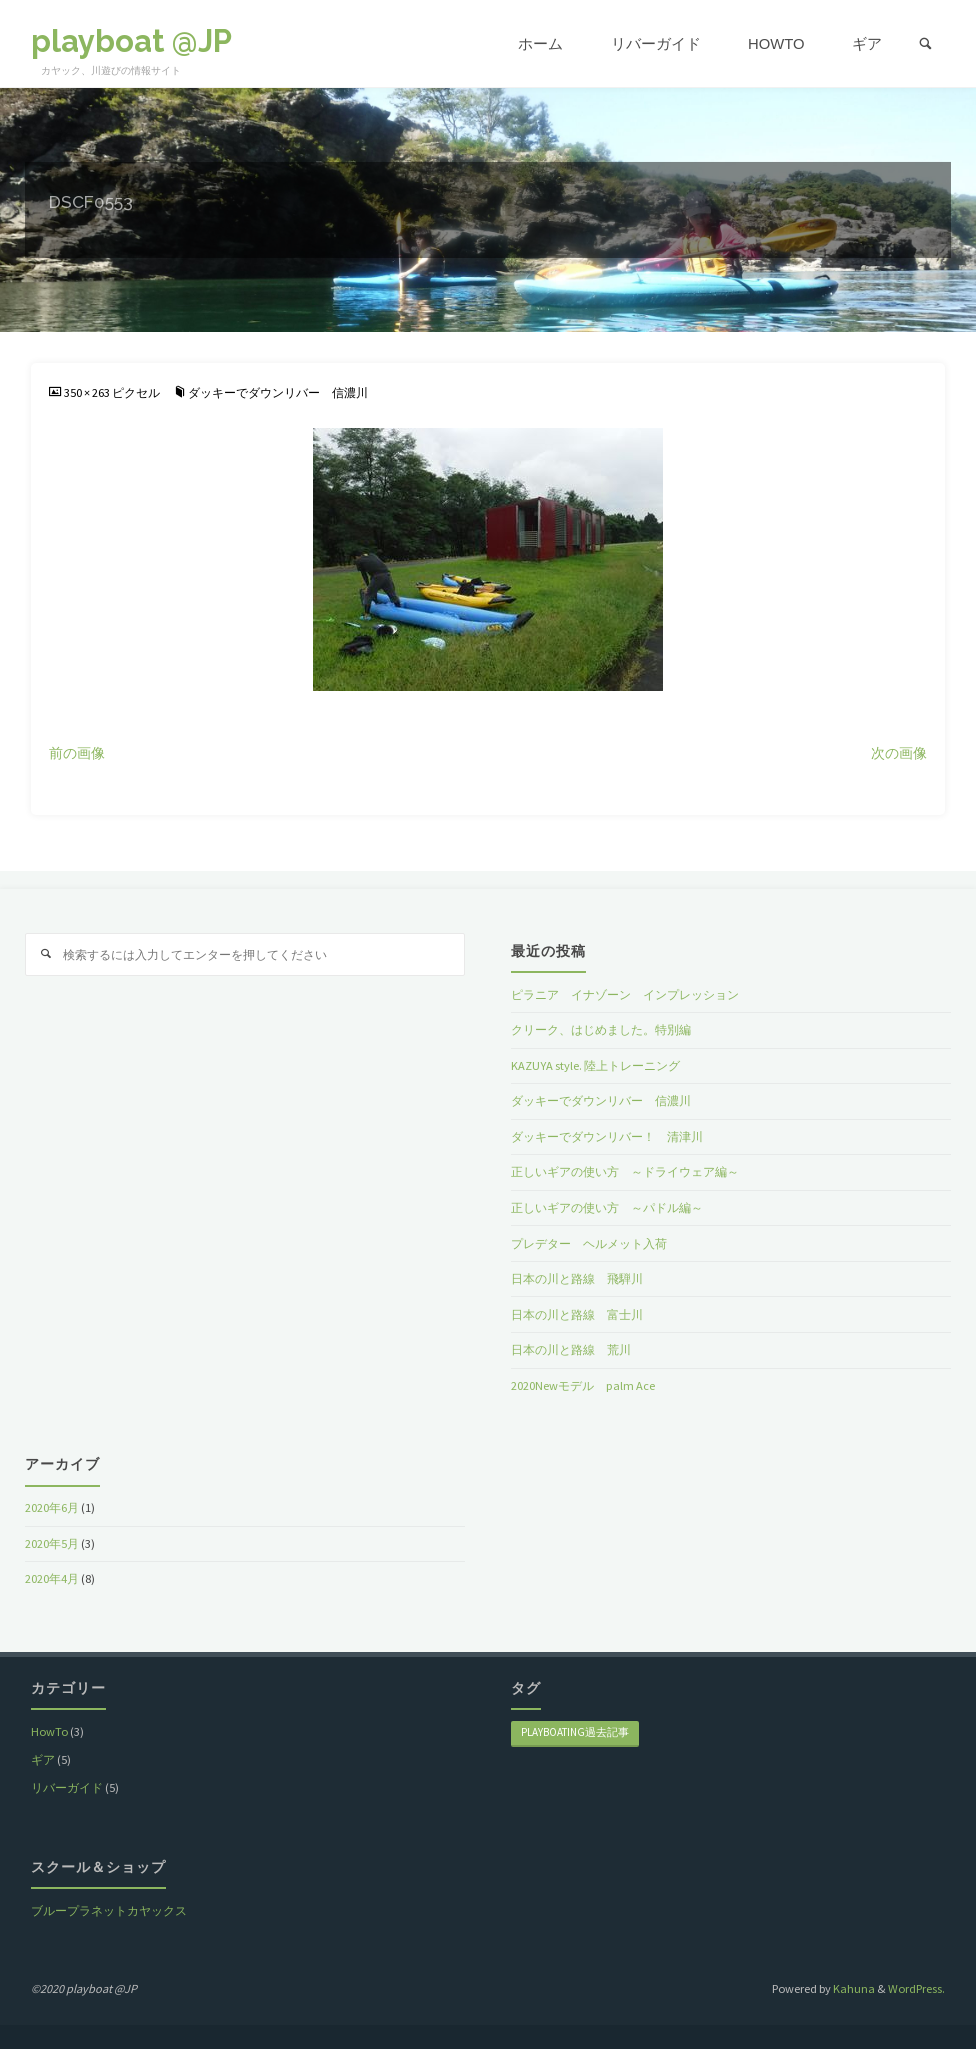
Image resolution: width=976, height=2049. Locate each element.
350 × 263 (88, 392)
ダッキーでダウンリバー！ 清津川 (607, 1136)
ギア (43, 1759)
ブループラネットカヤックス (109, 1910)
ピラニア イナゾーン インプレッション (625, 994)
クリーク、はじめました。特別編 (601, 1029)
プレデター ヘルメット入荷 (589, 1243)
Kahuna (853, 1988)
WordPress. (916, 1988)
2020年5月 (52, 1543)
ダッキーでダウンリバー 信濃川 (278, 392)
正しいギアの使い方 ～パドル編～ (607, 1207)
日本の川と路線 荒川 (571, 1349)
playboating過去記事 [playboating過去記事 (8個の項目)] (575, 1732)
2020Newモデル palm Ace (583, 1385)
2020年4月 (52, 1578)
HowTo (49, 1731)
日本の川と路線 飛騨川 (577, 1278)
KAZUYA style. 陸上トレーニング (595, 1065)
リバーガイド (67, 1787)
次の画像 (899, 753)
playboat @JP (131, 41)
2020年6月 (52, 1507)
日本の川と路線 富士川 (577, 1314)
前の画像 (77, 753)
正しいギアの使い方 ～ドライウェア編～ (625, 1171)
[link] (926, 44)
